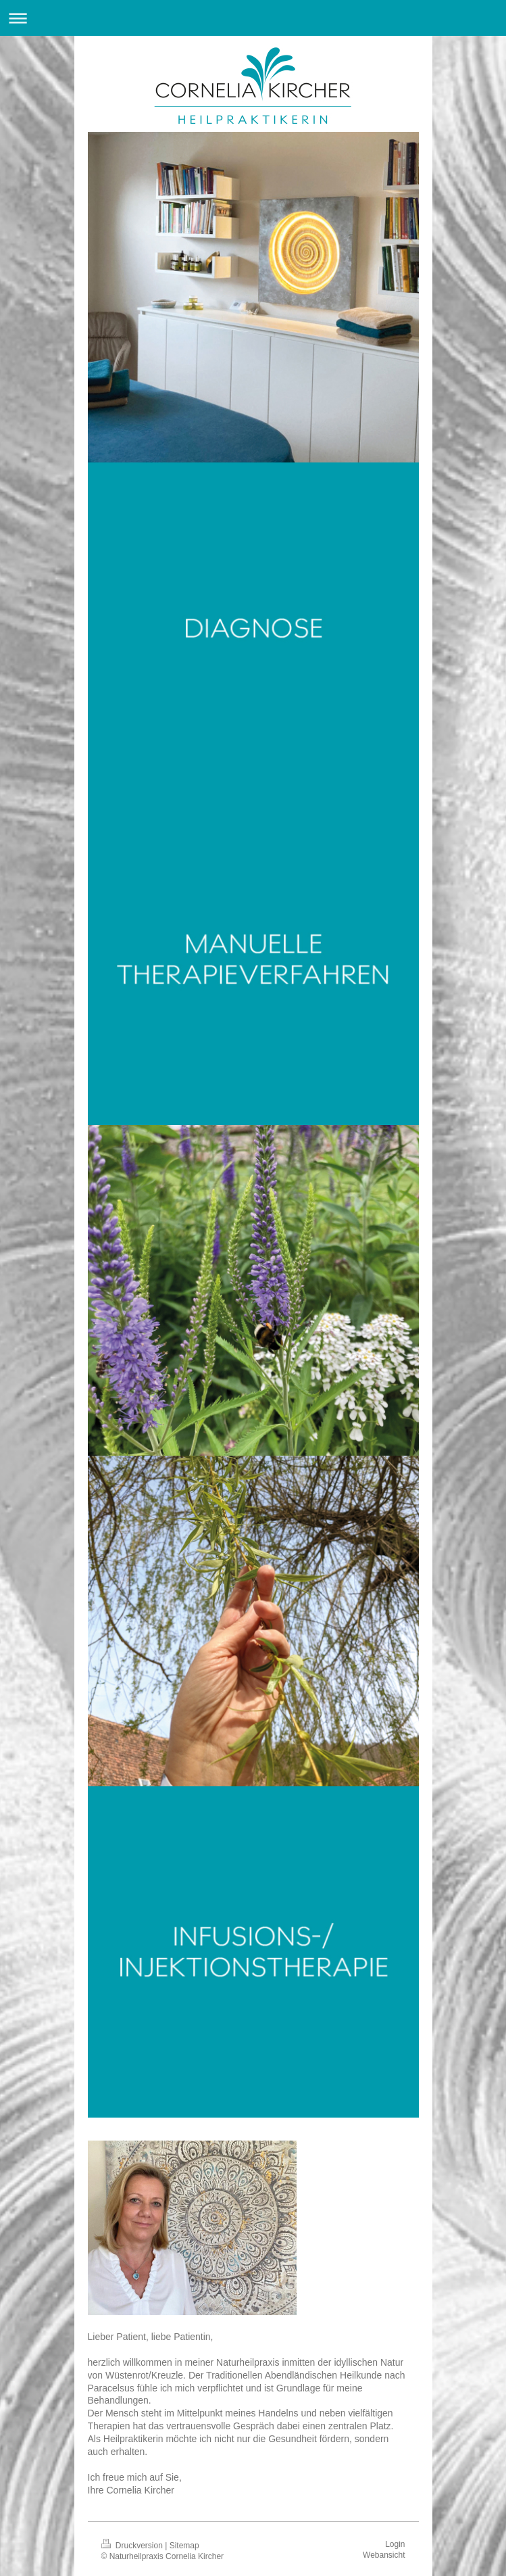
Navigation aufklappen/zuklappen (253, 17)
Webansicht (384, 2555)
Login (395, 2544)
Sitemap (184, 2545)
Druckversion (133, 2545)
